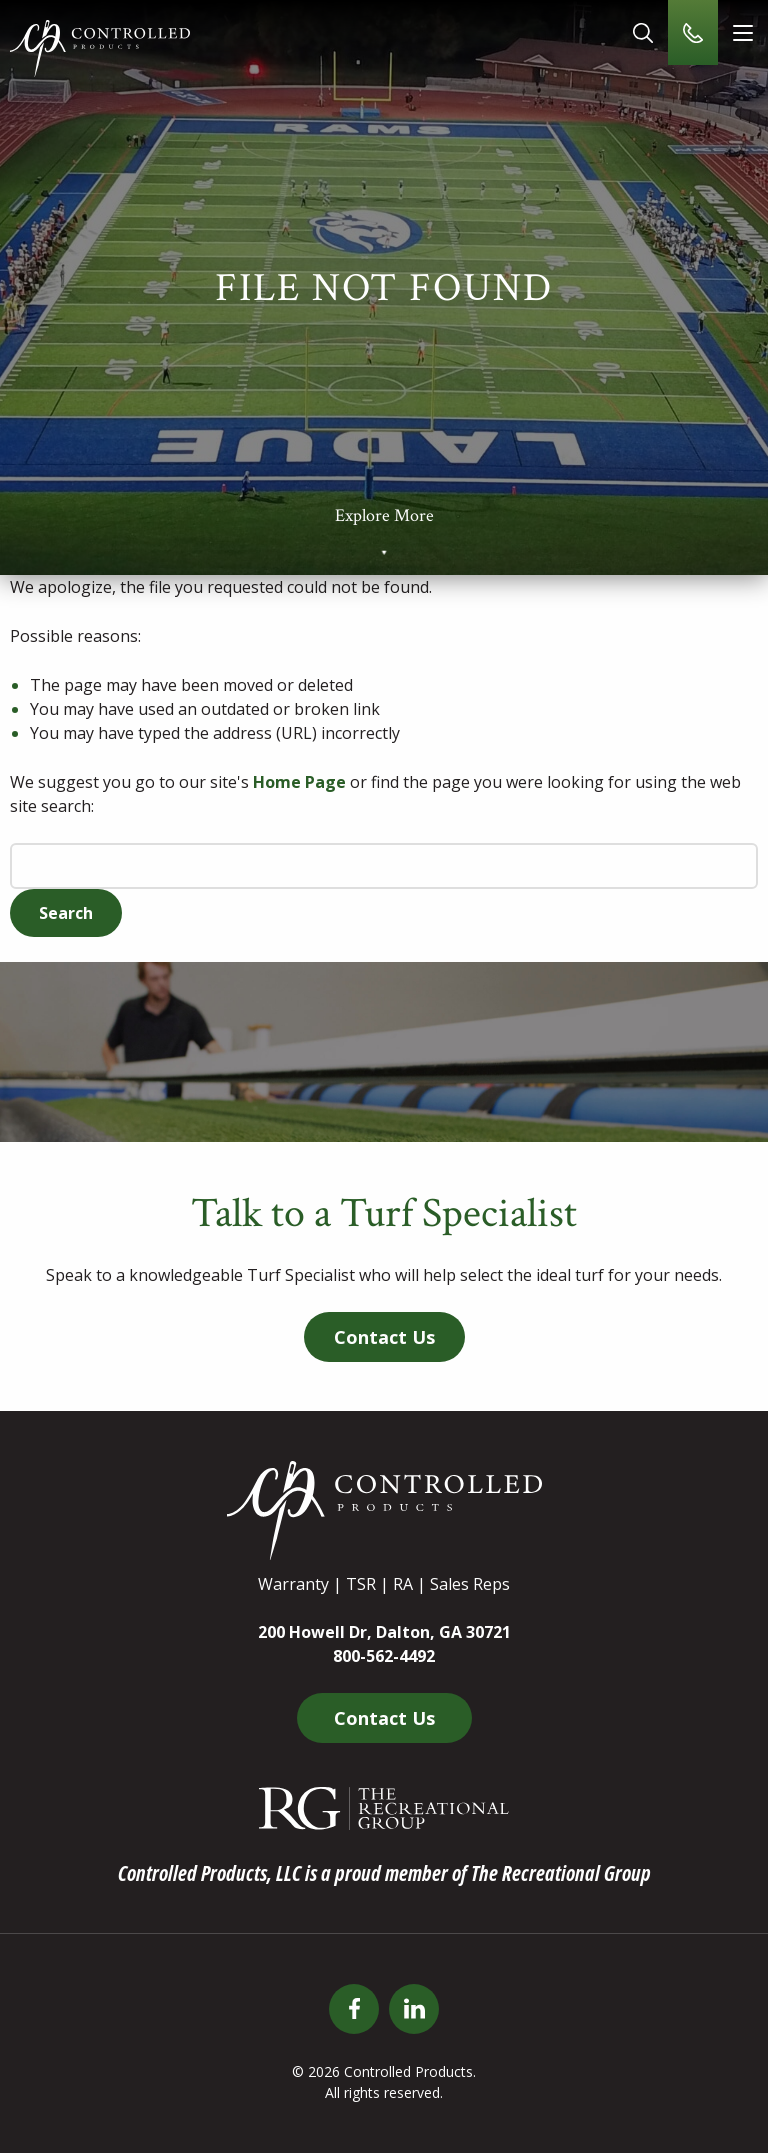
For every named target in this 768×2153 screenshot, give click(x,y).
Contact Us (384, 1337)
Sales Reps (470, 1584)
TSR (361, 1584)
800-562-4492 (384, 1656)
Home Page (299, 782)
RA (403, 1584)
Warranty (293, 1584)
